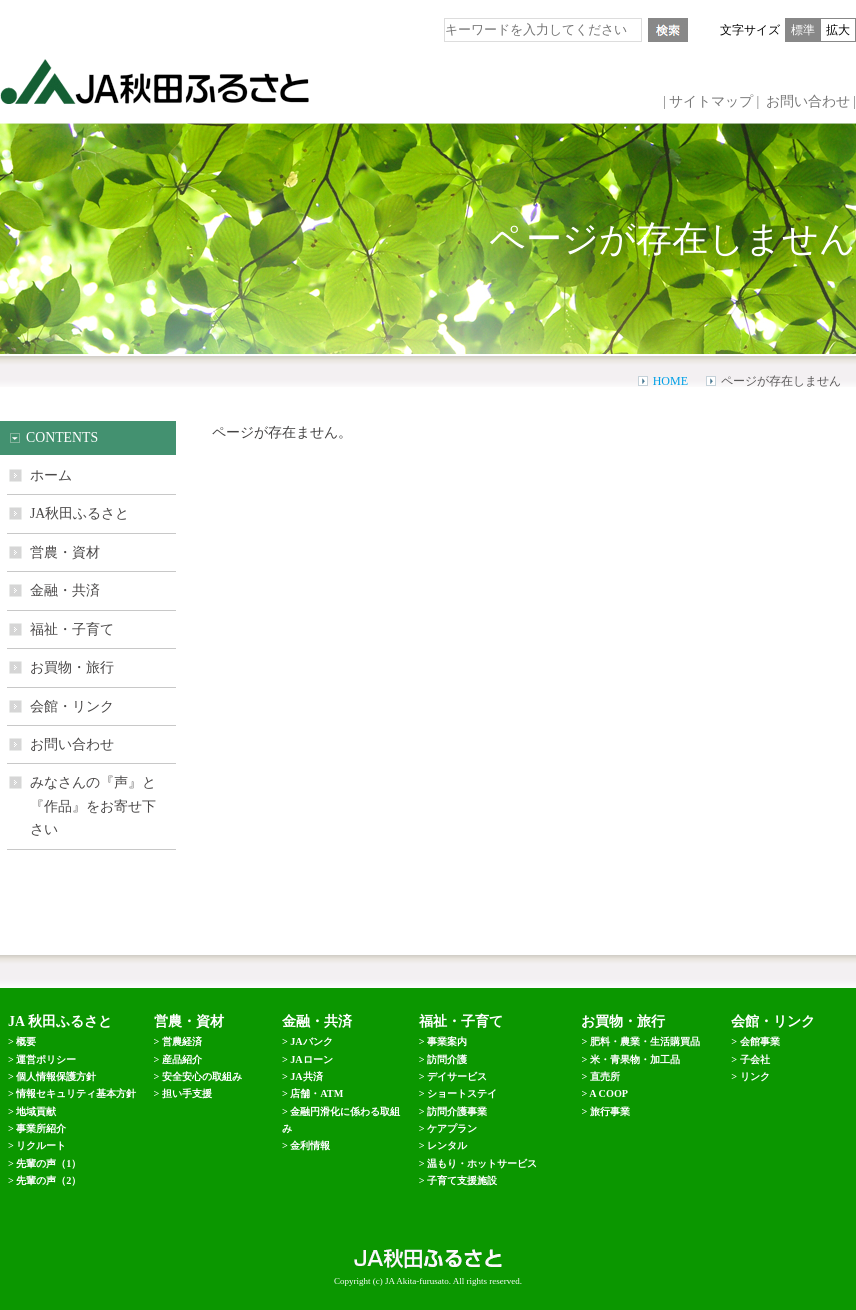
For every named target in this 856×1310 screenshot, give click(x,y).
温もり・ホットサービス (482, 1163)
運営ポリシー (46, 1059)
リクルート (41, 1145)
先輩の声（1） (48, 1163)
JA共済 (306, 1076)
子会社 (755, 1059)
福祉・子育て (72, 629)
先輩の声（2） (48, 1180)
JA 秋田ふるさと (60, 1021)
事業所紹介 (41, 1128)
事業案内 (447, 1041)
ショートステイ (462, 1093)
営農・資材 (65, 552)
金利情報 (310, 1145)
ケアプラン (452, 1128)
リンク (755, 1076)
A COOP (608, 1093)
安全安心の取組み (202, 1076)
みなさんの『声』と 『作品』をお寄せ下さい (93, 806)
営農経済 (182, 1041)
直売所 (605, 1076)
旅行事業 (610, 1111)
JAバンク (311, 1041)
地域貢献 (36, 1111)
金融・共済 (65, 590)
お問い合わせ (808, 101)
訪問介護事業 (457, 1111)
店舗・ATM (316, 1093)
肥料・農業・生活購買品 (645, 1041)
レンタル (447, 1145)
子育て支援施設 (462, 1180)
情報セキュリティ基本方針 (76, 1093)
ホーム (51, 475)
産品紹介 (182, 1059)
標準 (803, 30)
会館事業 (760, 1041)
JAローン (311, 1059)
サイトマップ (711, 101)
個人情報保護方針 (56, 1076)
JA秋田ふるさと (79, 513)
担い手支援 (187, 1093)
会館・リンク (72, 706)
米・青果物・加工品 (635, 1059)
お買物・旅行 (72, 667)
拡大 (838, 30)
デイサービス (457, 1076)
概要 (26, 1041)
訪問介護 (447, 1059)
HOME (670, 381)
